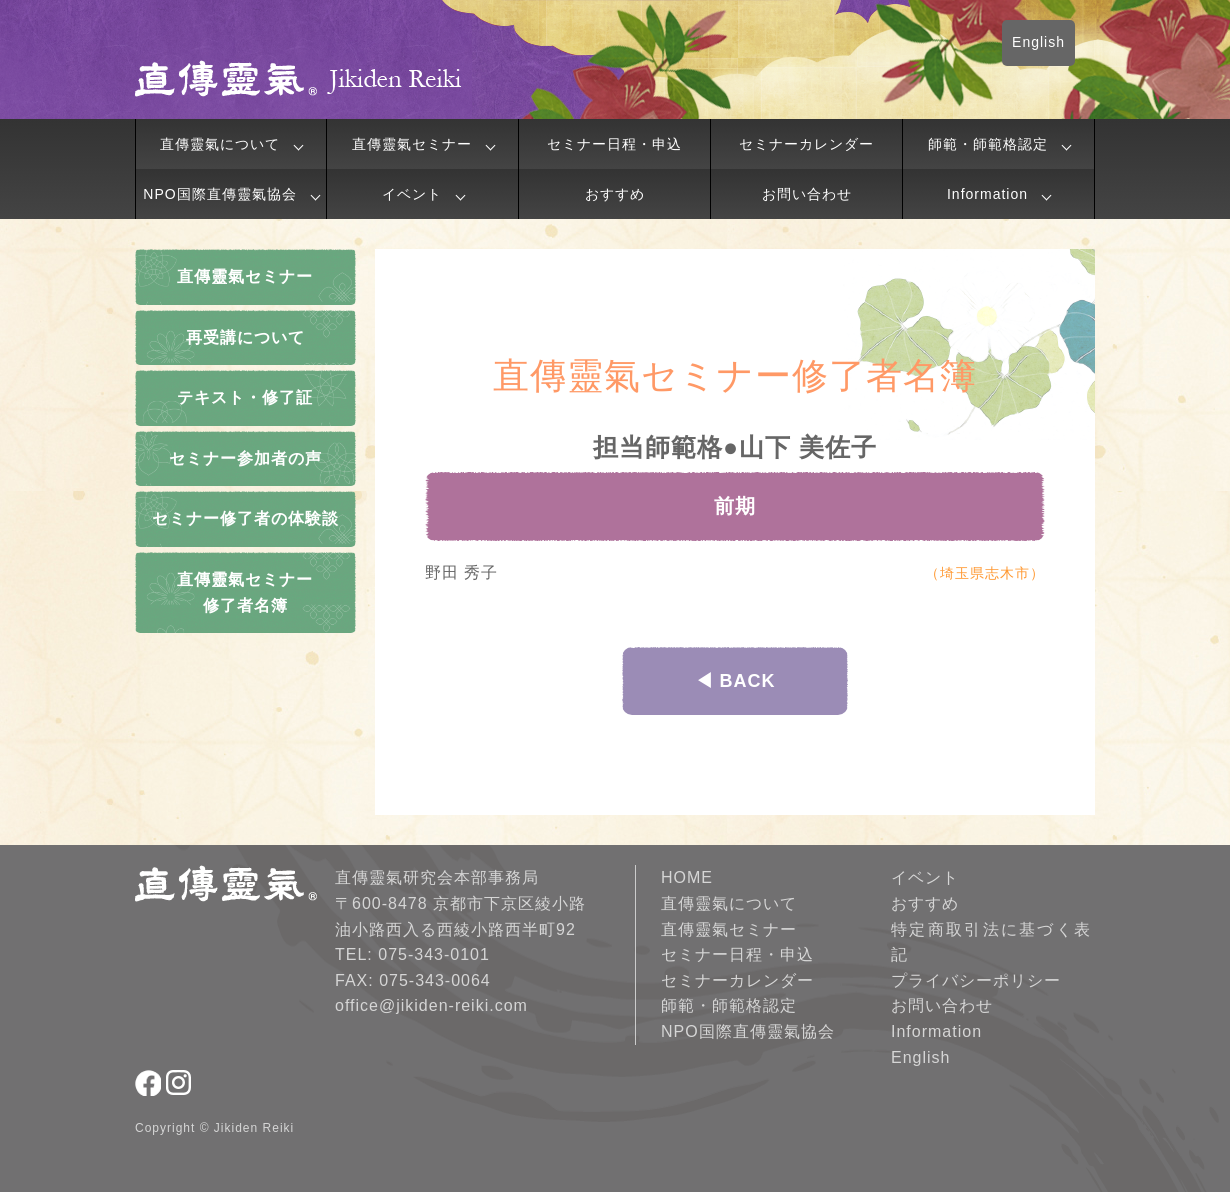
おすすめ (615, 194)
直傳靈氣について (220, 144)
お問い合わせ (807, 194)
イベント (412, 194)
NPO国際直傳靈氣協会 (219, 194)
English (1038, 42)
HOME (687, 877)
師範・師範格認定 (988, 144)
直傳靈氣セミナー (412, 144)
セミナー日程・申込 (614, 144)
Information (987, 194)
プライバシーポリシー (976, 980)
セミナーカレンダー (806, 144)
